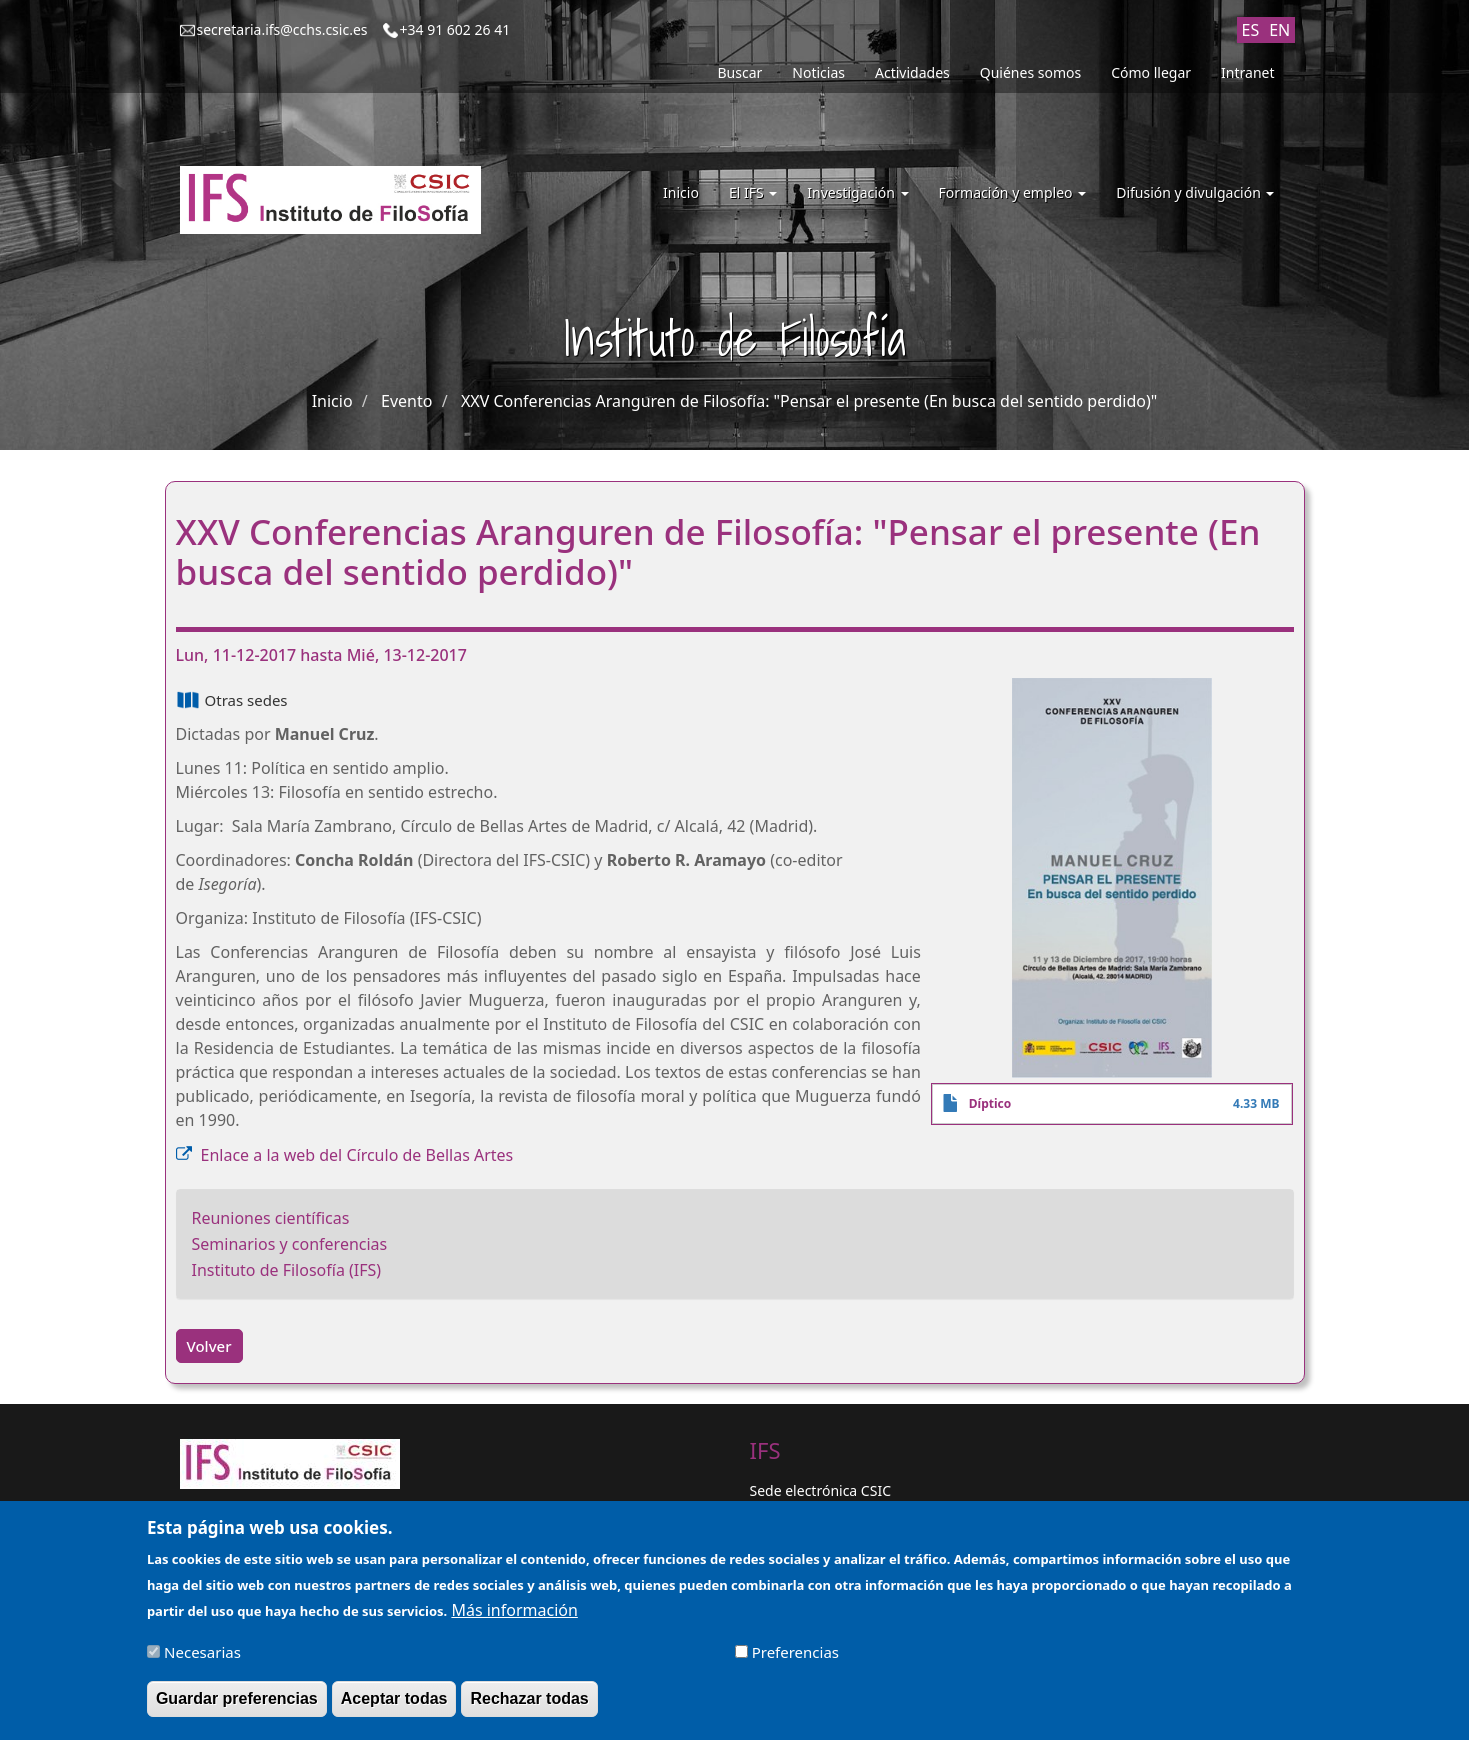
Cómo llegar (1151, 72)
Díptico (990, 1103)
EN (1279, 30)
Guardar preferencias (237, 1708)
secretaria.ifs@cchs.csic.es (282, 29)
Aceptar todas (394, 1708)
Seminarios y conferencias (290, 1244)
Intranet (1247, 72)
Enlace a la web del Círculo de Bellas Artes (357, 1155)
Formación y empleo (1013, 192)
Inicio (681, 192)
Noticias (818, 72)
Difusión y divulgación (1195, 192)
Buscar (740, 72)
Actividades (912, 72)
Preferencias (795, 1662)
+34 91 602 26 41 (455, 29)
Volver (209, 1346)
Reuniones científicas (271, 1218)
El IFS (753, 192)
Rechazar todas (529, 1708)
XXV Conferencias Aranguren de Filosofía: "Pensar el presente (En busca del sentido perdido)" (809, 401)
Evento (406, 401)
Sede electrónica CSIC (820, 1490)
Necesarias (202, 1662)
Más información (514, 1620)
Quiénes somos (1030, 72)
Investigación (857, 192)
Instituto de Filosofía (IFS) (287, 1270)
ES (1251, 30)
